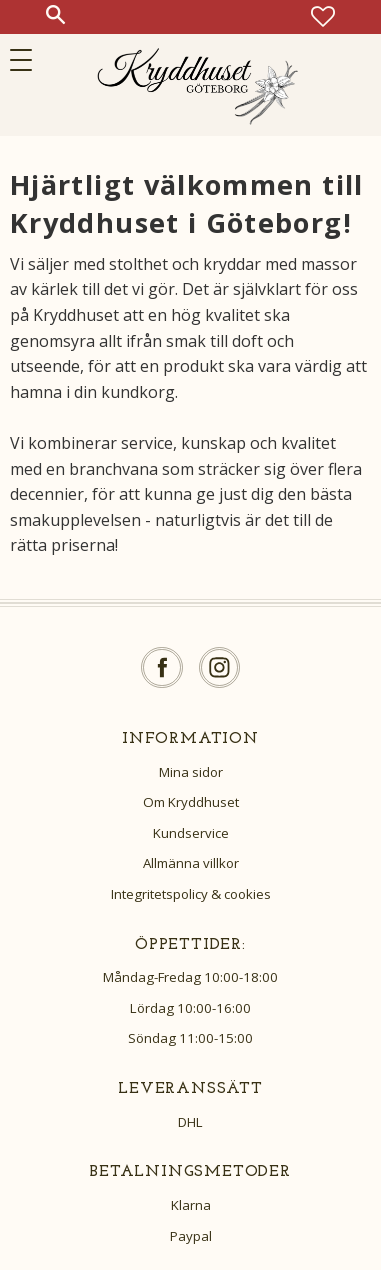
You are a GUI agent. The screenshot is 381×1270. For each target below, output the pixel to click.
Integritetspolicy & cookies (191, 894)
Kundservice (191, 833)
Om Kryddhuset (191, 802)
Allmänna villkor (191, 863)
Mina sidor (191, 772)
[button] (27, 60)
